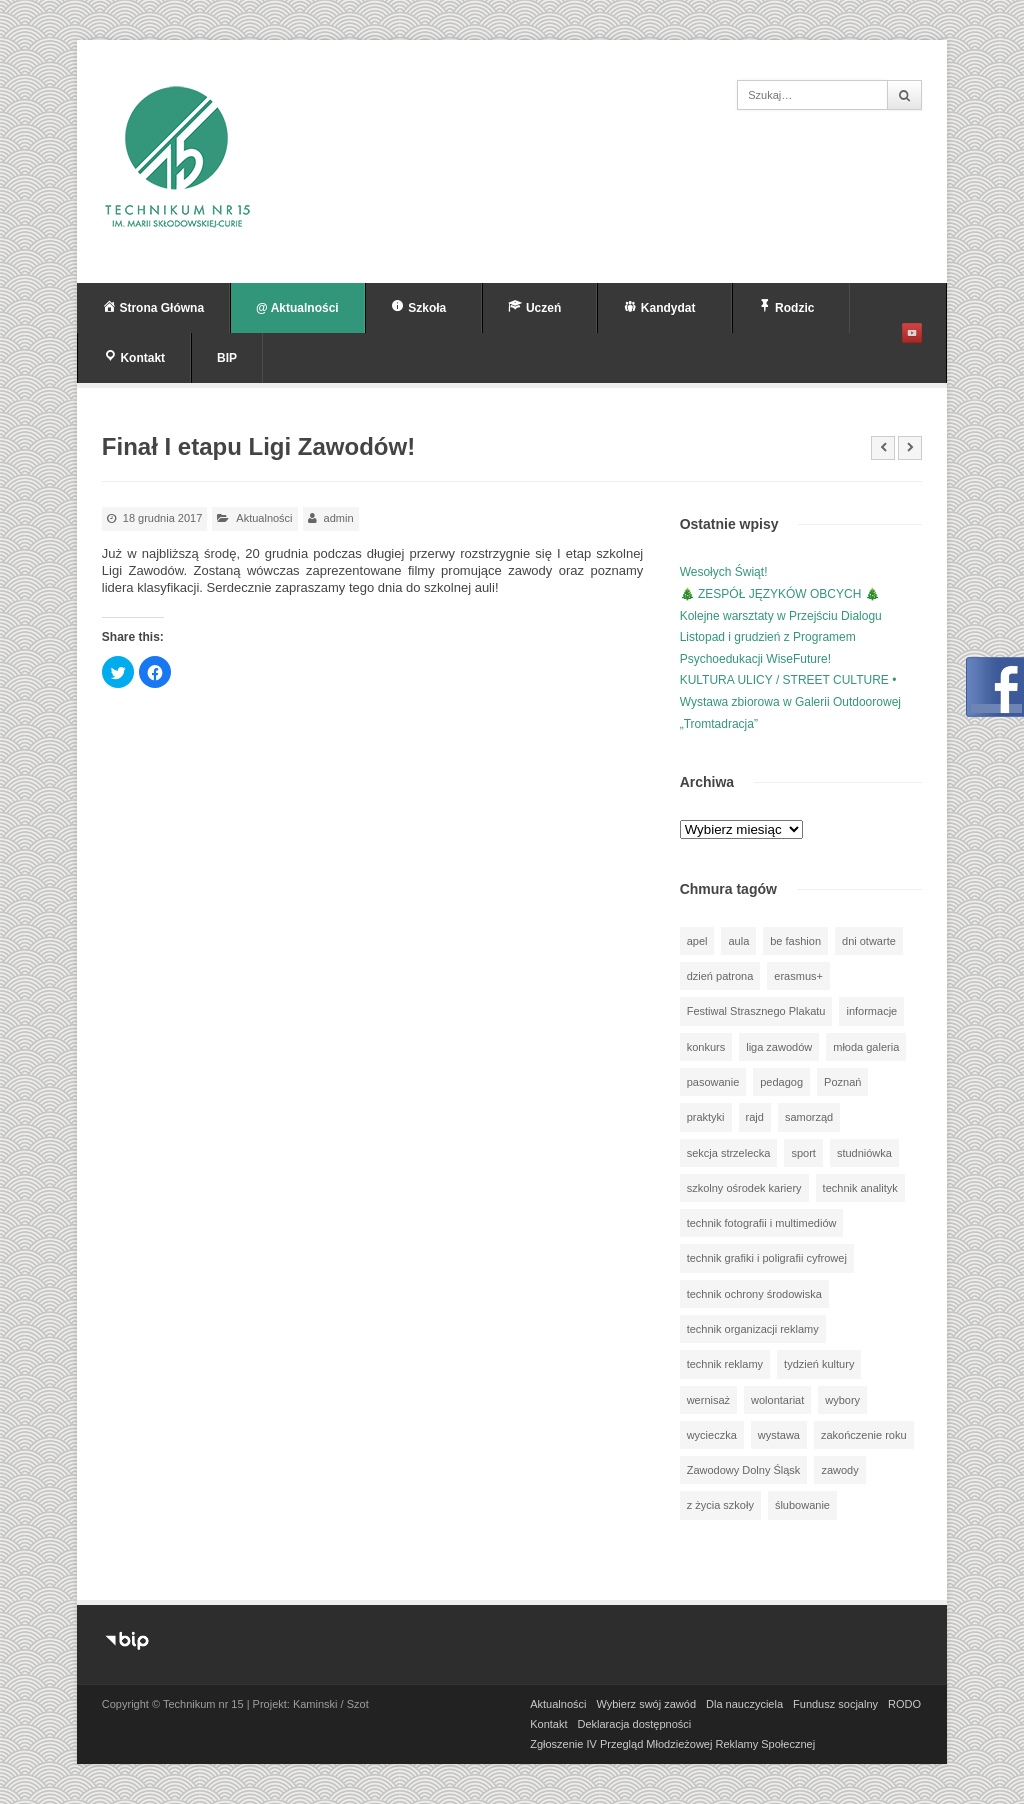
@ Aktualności (297, 308)
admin (339, 518)
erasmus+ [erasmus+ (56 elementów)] (798, 976)
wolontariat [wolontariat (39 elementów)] (777, 1400)
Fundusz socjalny (835, 1704)
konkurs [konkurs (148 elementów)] (706, 1047)
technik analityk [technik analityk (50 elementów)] (860, 1188)
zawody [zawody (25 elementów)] (839, 1470)
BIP (227, 358)
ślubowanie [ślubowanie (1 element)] (802, 1505)
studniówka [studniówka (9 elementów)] (864, 1153)
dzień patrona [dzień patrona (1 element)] (720, 976)
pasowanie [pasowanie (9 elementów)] (713, 1082)
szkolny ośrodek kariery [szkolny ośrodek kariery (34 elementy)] (744, 1188)
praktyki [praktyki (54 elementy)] (706, 1117)
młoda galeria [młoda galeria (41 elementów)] (866, 1047)
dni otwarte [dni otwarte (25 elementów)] (869, 941)
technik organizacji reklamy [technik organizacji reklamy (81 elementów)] (753, 1329)
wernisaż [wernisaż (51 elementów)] (708, 1400)
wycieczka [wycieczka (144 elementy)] (712, 1435)
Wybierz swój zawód (646, 1704)
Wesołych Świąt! (724, 572)
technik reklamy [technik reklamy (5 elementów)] (725, 1364)
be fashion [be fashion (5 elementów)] (795, 941)
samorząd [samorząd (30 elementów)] (809, 1117)
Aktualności (264, 518)
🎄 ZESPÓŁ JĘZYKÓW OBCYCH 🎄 (780, 594)
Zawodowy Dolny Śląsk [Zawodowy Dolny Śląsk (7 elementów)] (744, 1470)
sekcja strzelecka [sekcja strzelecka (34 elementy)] (729, 1153)
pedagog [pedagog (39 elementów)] (781, 1082)
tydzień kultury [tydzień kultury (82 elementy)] (819, 1364)
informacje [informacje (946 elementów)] (871, 1011)
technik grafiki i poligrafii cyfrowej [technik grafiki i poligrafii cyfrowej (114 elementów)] (767, 1258)
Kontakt (548, 1724)
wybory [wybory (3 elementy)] (842, 1400)
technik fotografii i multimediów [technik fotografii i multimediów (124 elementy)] (762, 1223)
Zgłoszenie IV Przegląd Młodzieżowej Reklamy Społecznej (672, 1744)
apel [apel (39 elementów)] (697, 941)
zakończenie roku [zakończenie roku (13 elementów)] (864, 1435)
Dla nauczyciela (744, 1704)
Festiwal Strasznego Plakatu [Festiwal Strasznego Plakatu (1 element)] (756, 1011)
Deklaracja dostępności (635, 1724)
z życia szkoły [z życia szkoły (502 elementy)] (720, 1505)
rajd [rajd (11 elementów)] (755, 1117)
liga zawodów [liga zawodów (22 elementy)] (779, 1047)
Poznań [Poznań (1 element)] (842, 1082)
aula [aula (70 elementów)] (738, 941)
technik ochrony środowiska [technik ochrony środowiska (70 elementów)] (754, 1294)
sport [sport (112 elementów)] (803, 1153)
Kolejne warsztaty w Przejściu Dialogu (781, 616)
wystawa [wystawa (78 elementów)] (779, 1435)
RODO (904, 1704)
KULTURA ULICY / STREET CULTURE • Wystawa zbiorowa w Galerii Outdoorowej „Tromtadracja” (790, 701)
